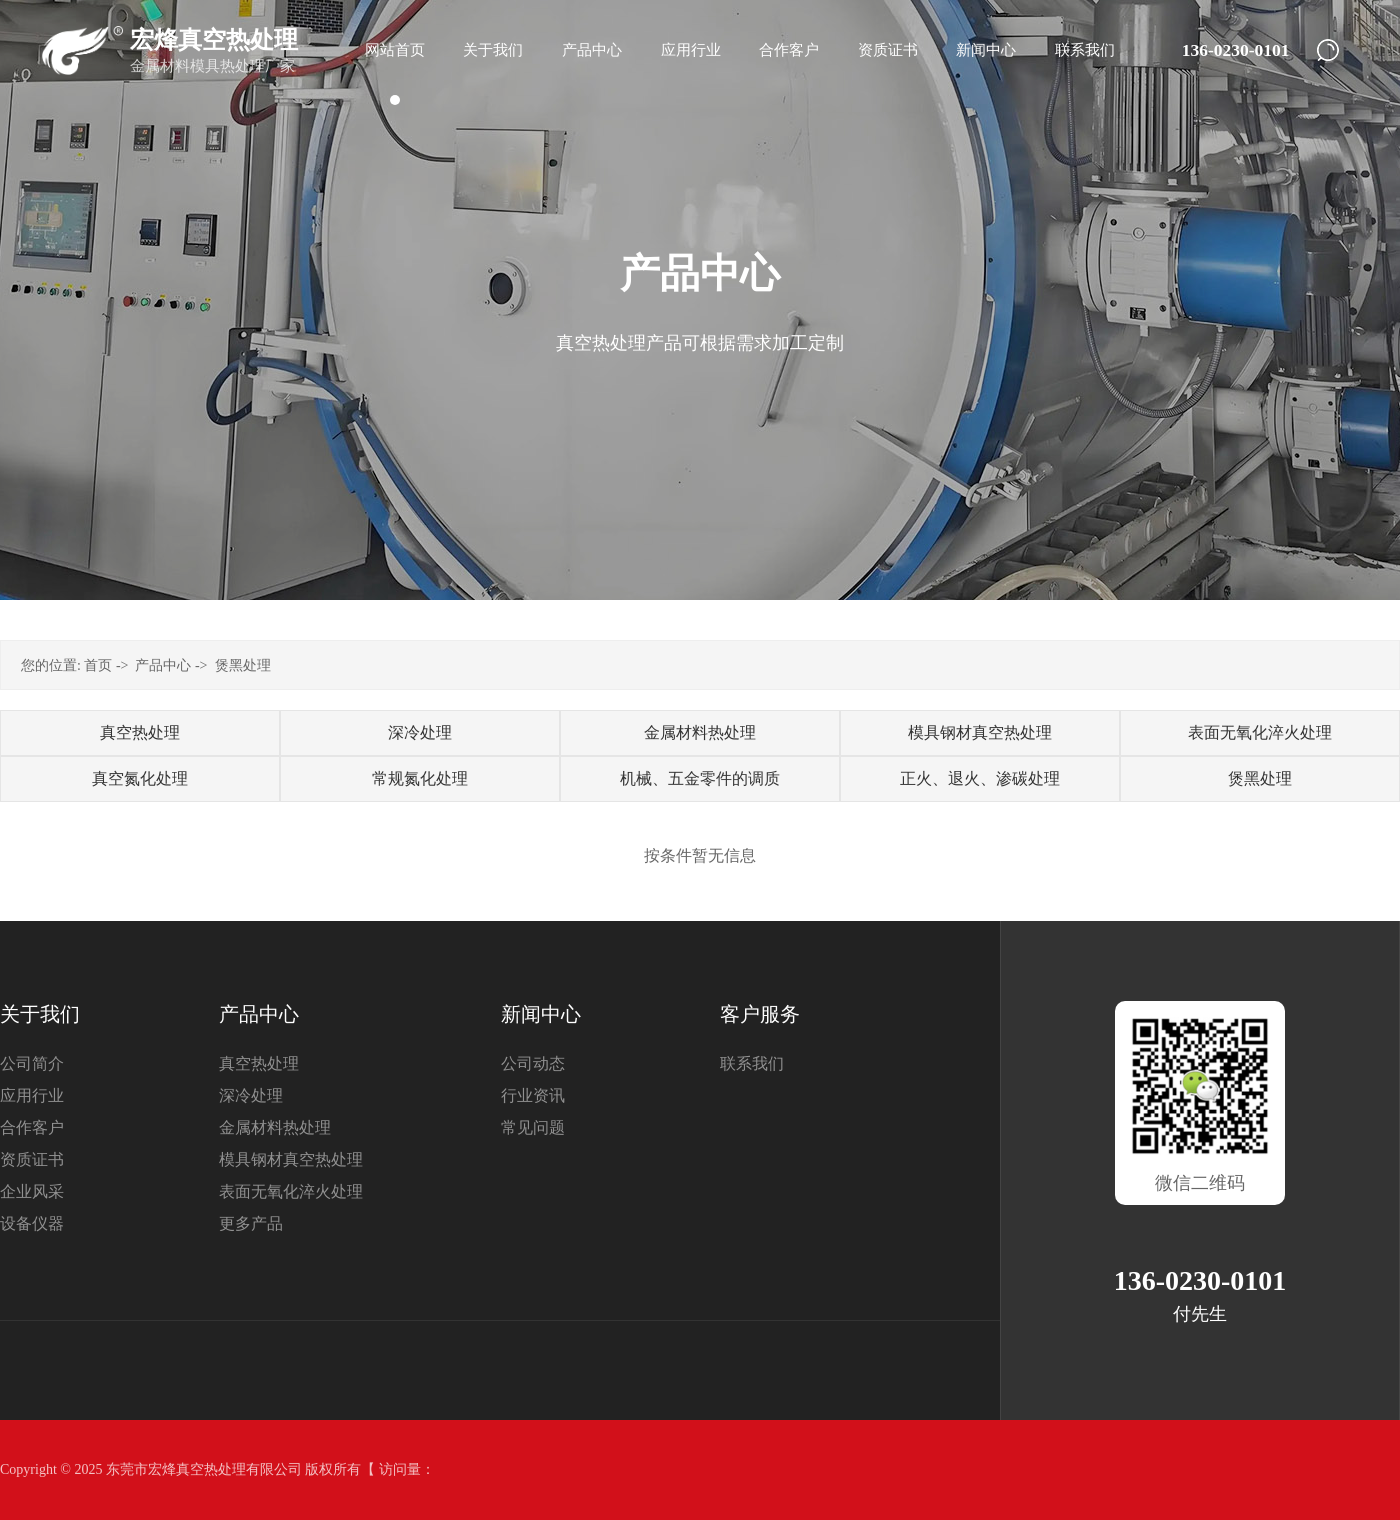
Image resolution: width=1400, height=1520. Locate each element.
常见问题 (533, 1127)
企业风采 (32, 1191)
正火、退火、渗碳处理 (980, 778)
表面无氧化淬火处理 (1260, 732)
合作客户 (32, 1127)
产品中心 (163, 665)
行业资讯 (533, 1095)
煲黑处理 (243, 665)
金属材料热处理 (700, 732)
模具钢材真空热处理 (980, 732)
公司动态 (533, 1063)
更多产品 (251, 1223)
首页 (98, 665)
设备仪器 (32, 1223)
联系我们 (752, 1063)
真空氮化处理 (140, 778)
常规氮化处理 (420, 778)
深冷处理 (420, 732)
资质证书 (32, 1159)
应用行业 (32, 1095)
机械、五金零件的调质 (700, 778)
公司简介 (32, 1063)
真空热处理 (140, 732)
